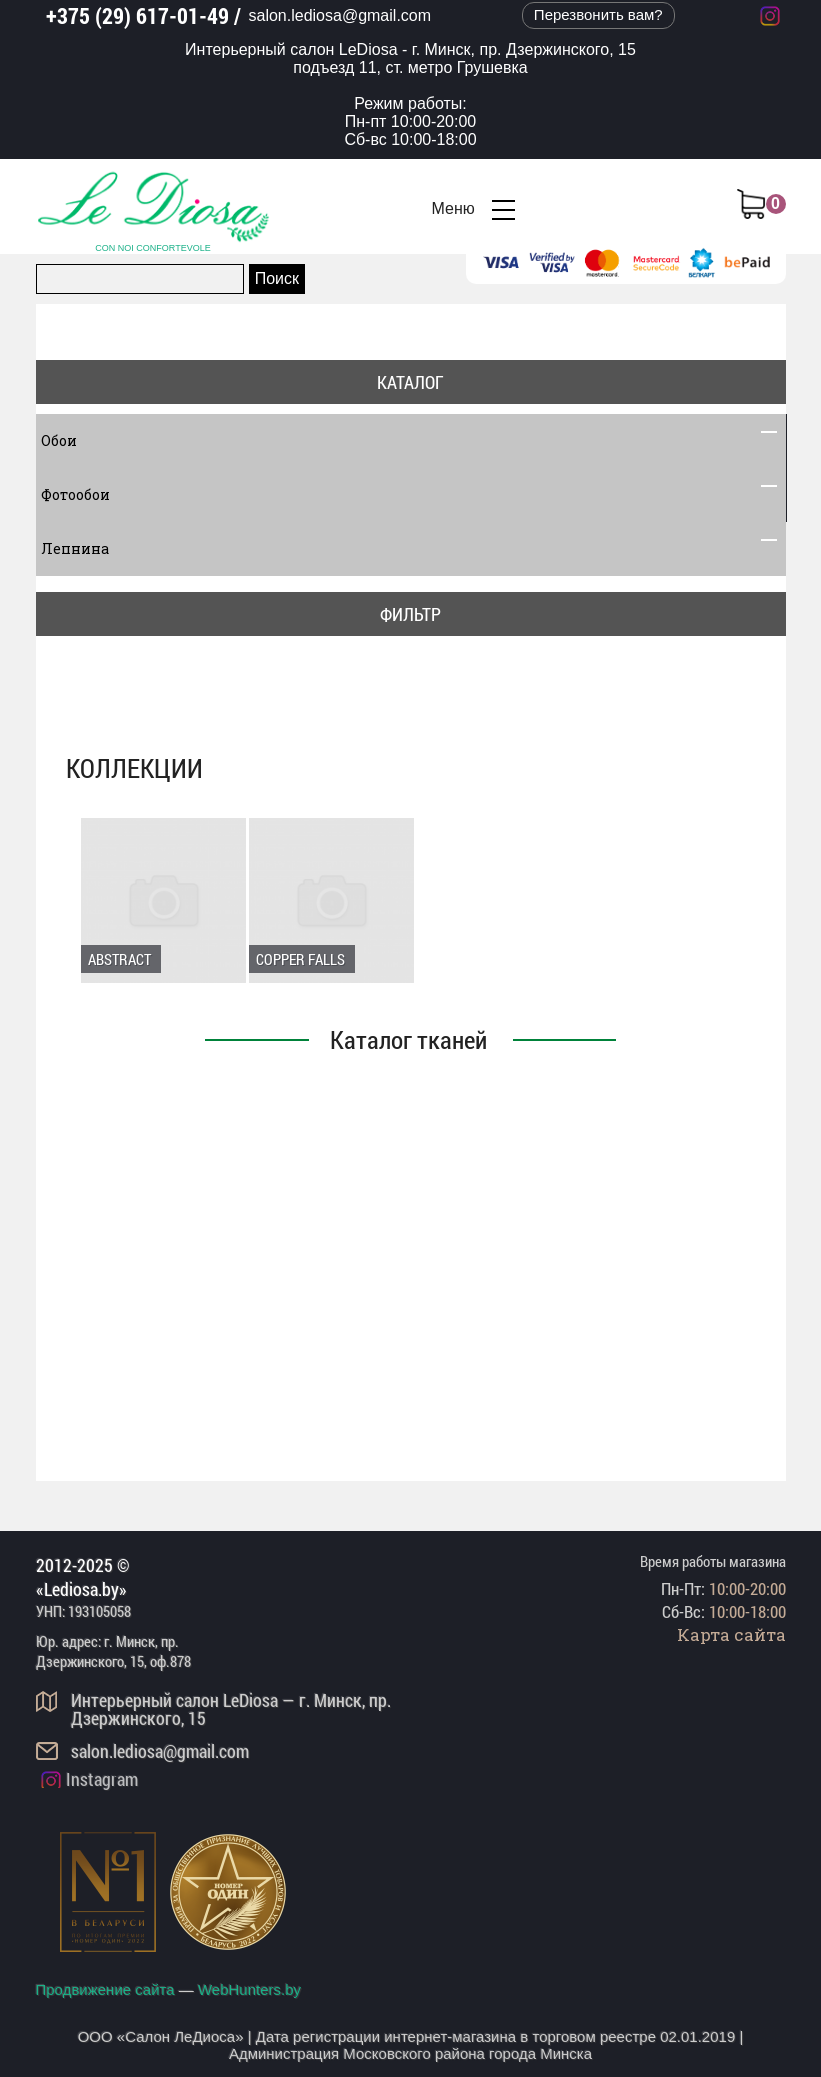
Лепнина (411, 549)
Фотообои (411, 495)
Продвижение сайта (105, 1989)
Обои (411, 441)
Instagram (102, 1779)
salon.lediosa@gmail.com (340, 15)
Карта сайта (731, 1634)
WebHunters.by (249, 1989)
